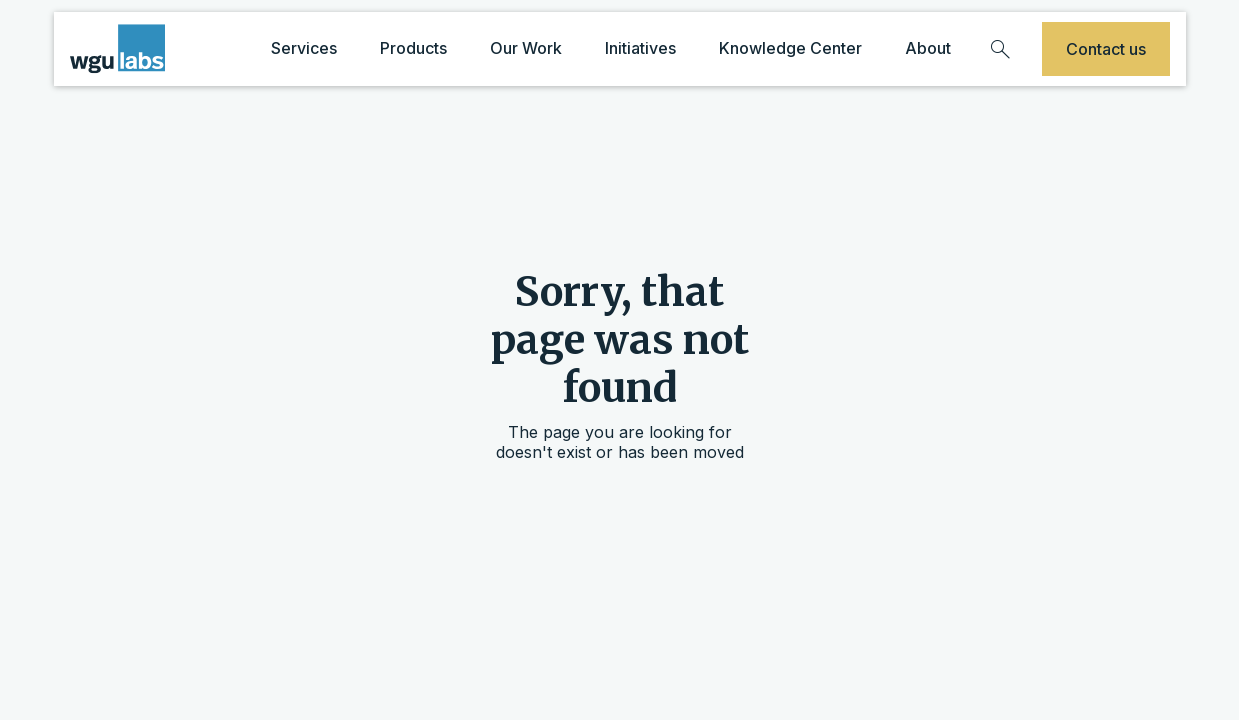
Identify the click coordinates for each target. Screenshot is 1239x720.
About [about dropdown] (928, 48)
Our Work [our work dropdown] (526, 48)
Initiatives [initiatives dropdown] (640, 48)
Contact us (1106, 49)
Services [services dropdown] (304, 48)
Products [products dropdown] (413, 48)
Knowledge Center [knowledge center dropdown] (790, 48)
